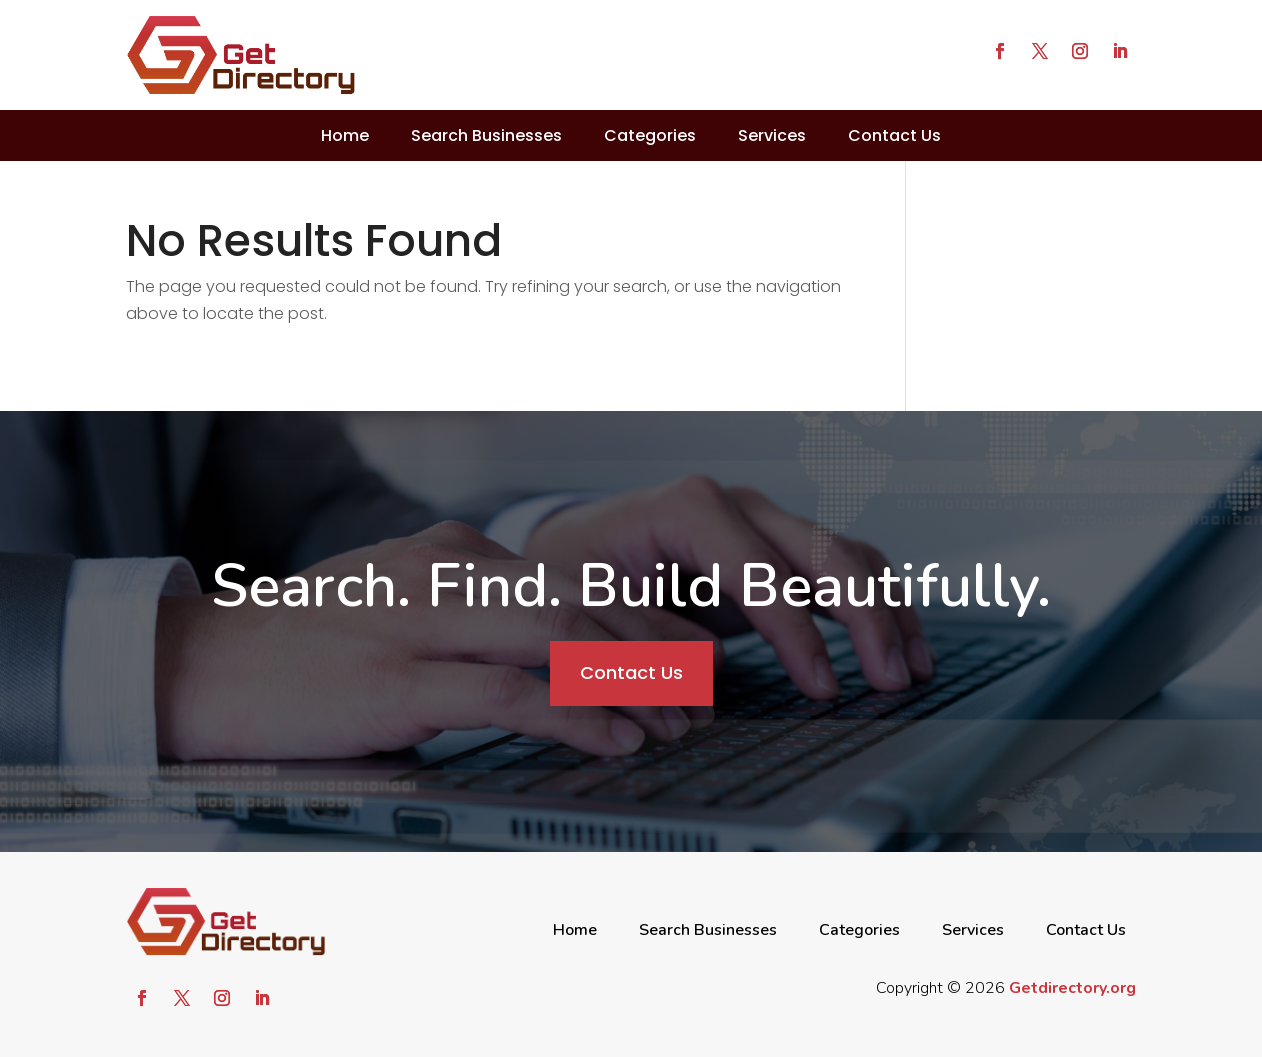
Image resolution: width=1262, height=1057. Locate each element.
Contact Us (894, 135)
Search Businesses (486, 135)
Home (345, 135)
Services (772, 135)
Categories (650, 135)
